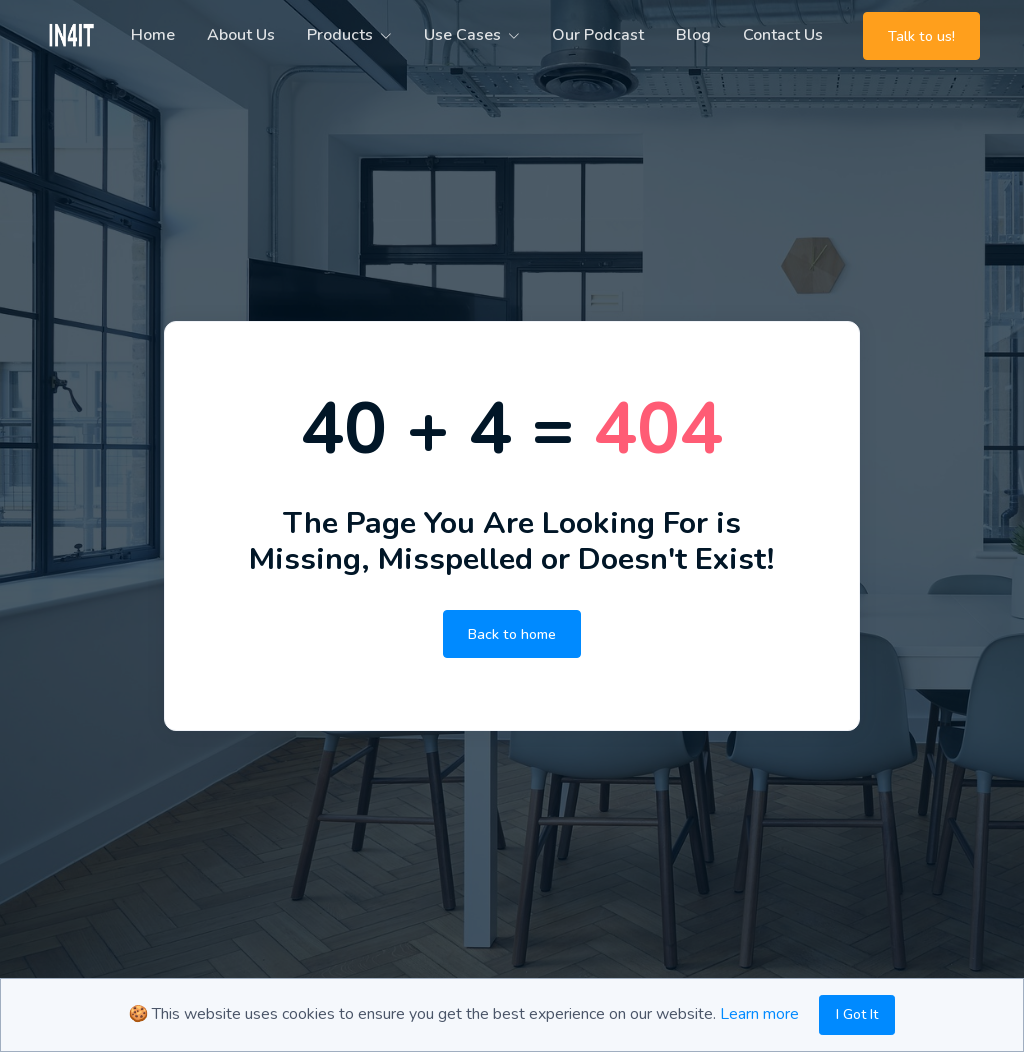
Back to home (512, 634)
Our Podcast (598, 35)
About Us (241, 35)
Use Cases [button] (462, 35)
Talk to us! (921, 36)
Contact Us (783, 35)
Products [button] (340, 35)
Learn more (759, 1014)
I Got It (857, 1014)
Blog (693, 35)
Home (153, 35)
